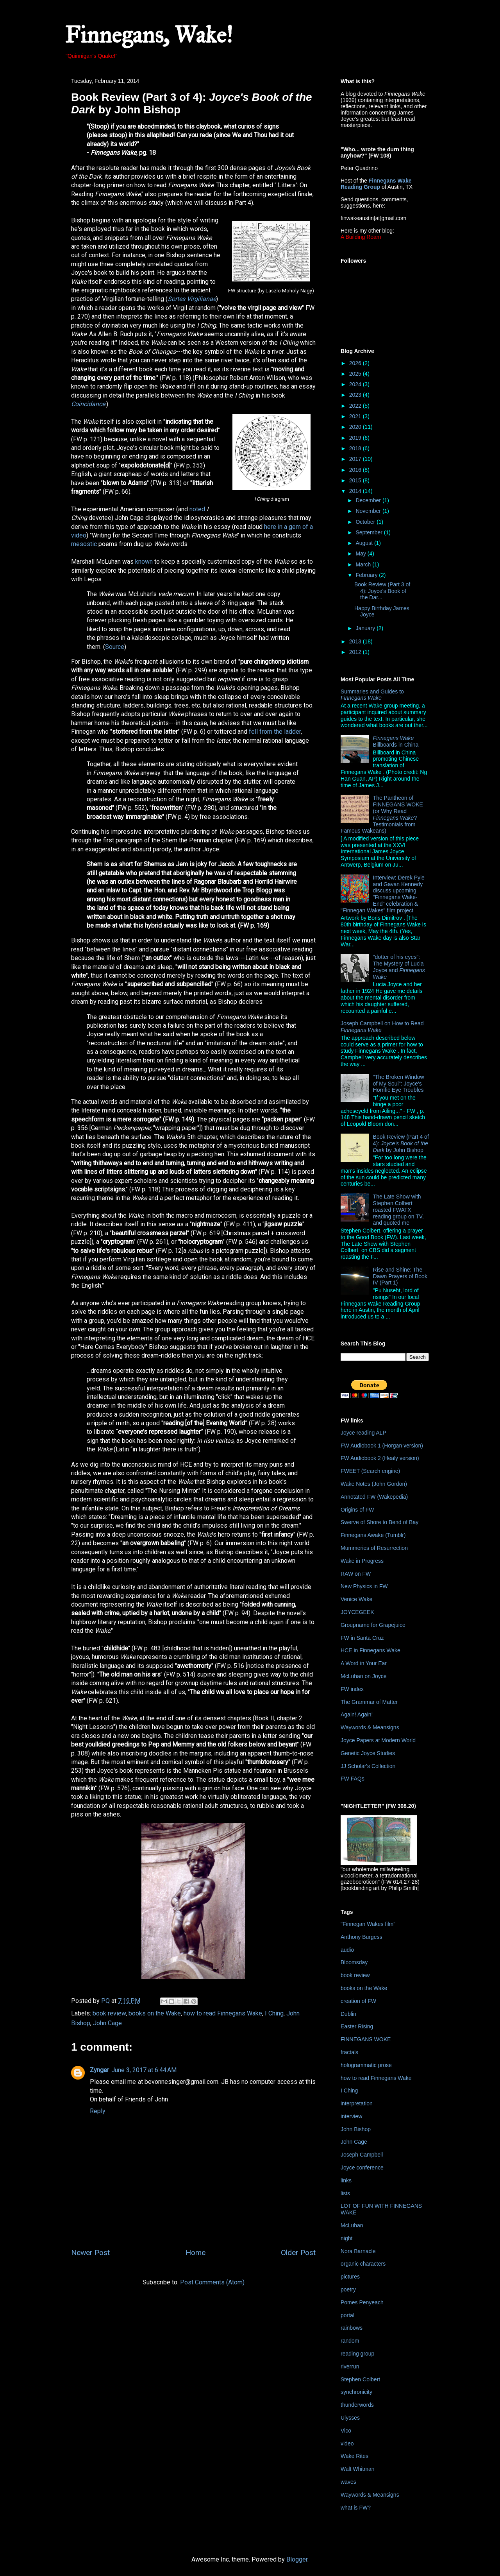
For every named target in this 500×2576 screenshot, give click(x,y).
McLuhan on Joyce (364, 1676)
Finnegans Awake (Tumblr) (373, 1535)
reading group (357, 2353)
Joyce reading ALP (363, 1433)
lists (345, 2193)
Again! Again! (357, 1714)
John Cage (107, 2023)
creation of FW (358, 2001)
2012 (356, 652)
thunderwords (357, 2405)
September (369, 532)
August (364, 543)
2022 (356, 406)
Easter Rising (357, 2026)
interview (351, 2116)
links (346, 2180)
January (366, 628)
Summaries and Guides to (372, 694)
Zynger (99, 2070)
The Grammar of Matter (369, 1702)
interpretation (357, 2103)
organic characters (363, 2264)
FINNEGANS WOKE (366, 2039)
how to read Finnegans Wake (223, 2013)
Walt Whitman (358, 2469)
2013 (356, 641)
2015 (356, 480)
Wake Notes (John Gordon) (374, 1484)
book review (109, 2013)
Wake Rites (354, 2456)
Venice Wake (356, 1599)
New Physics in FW (364, 1586)
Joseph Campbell (362, 2154)
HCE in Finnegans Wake (370, 1650)
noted (197, 509)
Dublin (348, 2014)
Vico (346, 2430)
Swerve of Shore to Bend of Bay (379, 1522)
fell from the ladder (275, 731)
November (368, 511)
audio (347, 1950)
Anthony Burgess (361, 1937)
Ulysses (350, 2418)
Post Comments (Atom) (212, 2282)
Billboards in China (396, 741)
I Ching (274, 2013)
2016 (356, 470)
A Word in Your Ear (364, 1663)
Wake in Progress (362, 1561)
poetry (348, 2289)
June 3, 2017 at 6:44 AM (144, 2070)
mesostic (84, 544)
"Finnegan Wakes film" (368, 1924)
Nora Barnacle (358, 2251)
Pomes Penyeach (362, 2302)
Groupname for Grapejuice (373, 1625)
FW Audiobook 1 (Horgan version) (382, 1445)
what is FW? (356, 2507)
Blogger (296, 2559)
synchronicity (356, 2392)
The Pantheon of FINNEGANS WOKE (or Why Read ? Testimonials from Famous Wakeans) (382, 814)
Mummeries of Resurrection (374, 1548)
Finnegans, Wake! (149, 34)
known (144, 561)
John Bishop (356, 2129)
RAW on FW (356, 1574)
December (368, 500)
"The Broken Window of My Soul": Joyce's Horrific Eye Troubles (398, 1083)
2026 (356, 363)
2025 (356, 374)
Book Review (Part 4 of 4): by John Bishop (401, 1143)
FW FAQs (352, 1778)
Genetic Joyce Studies (368, 1753)
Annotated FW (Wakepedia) (374, 1497)
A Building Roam (361, 237)
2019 (356, 438)
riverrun (350, 2366)
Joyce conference (362, 2167)
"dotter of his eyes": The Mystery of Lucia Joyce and (399, 967)
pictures (350, 2276)
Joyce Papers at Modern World (378, 1740)
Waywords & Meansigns (370, 1727)
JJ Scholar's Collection (368, 1766)
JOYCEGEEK (357, 1612)
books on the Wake (155, 2013)
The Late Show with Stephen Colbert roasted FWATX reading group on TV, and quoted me (398, 1209)
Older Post (298, 2252)
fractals (349, 2052)
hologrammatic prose (366, 2065)
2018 (356, 448)
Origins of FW (357, 1510)
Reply (97, 2111)
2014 (356, 491)
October (366, 522)
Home (195, 2252)
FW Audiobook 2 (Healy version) (380, 1458)
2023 (356, 395)
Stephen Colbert (360, 2379)
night (346, 2238)
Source (114, 646)
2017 (356, 459)
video (347, 2443)
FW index (352, 1689)
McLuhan (352, 2225)
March (363, 564)
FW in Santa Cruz (362, 1638)
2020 (356, 427)
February (367, 575)
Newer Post (90, 2252)
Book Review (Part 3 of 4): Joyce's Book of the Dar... (382, 591)
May (361, 553)
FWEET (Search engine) (370, 1471)
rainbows (351, 2328)
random (350, 2341)
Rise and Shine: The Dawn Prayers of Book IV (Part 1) (400, 1276)
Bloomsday (354, 1962)
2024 (356, 384)
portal (347, 2315)
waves (348, 2482)
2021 (356, 416)
